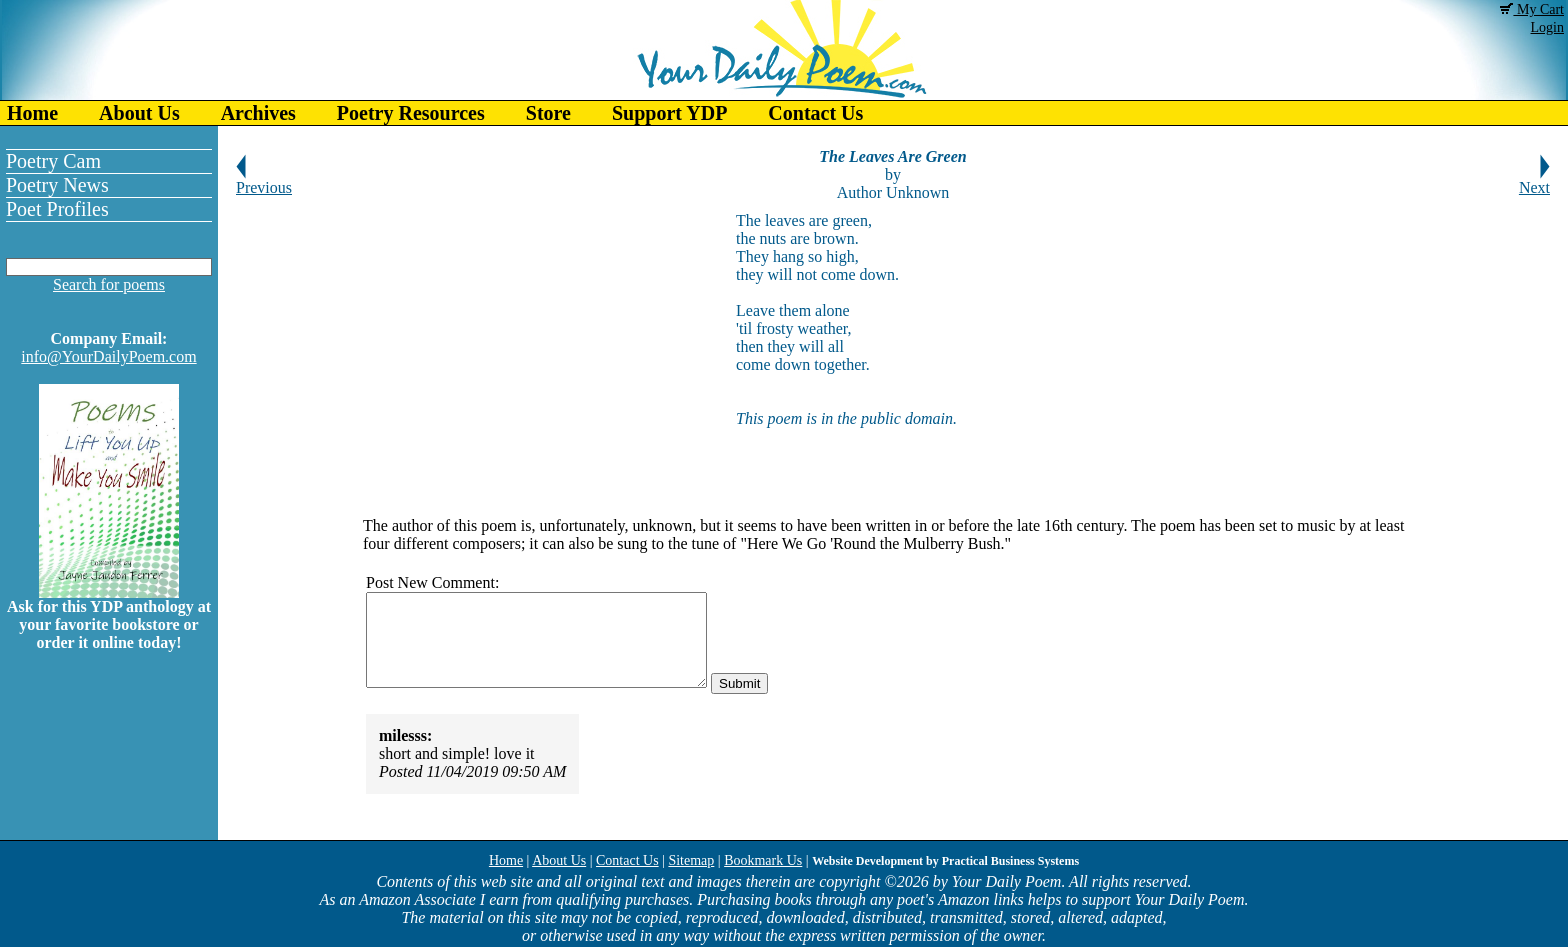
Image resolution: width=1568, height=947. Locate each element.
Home (32, 113)
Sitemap (691, 860)
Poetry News (57, 185)
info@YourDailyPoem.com (108, 356)
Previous (264, 180)
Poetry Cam (53, 161)
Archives (258, 113)
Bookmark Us (763, 860)
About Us (139, 113)
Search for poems (109, 284)
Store (548, 113)
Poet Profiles (57, 209)
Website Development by (945, 861)
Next (1534, 180)
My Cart (1532, 9)
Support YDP (669, 113)
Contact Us (815, 113)
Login (1547, 27)
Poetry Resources (411, 113)
